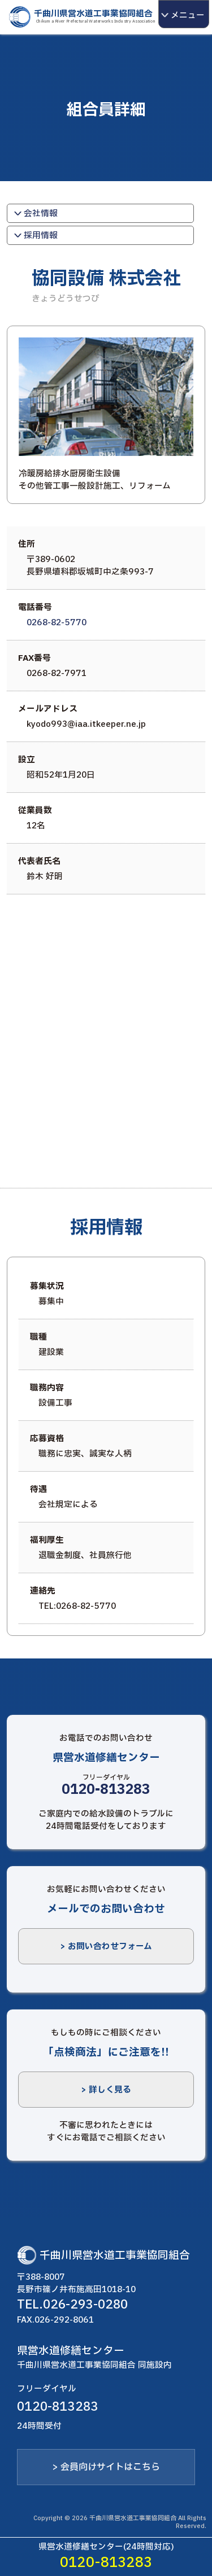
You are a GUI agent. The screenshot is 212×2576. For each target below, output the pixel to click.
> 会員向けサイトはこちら (106, 2467)
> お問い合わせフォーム (106, 1946)
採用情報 (33, 235)
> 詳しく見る (106, 2089)
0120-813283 (106, 1790)
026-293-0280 (85, 2305)
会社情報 (33, 213)
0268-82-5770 (56, 622)
